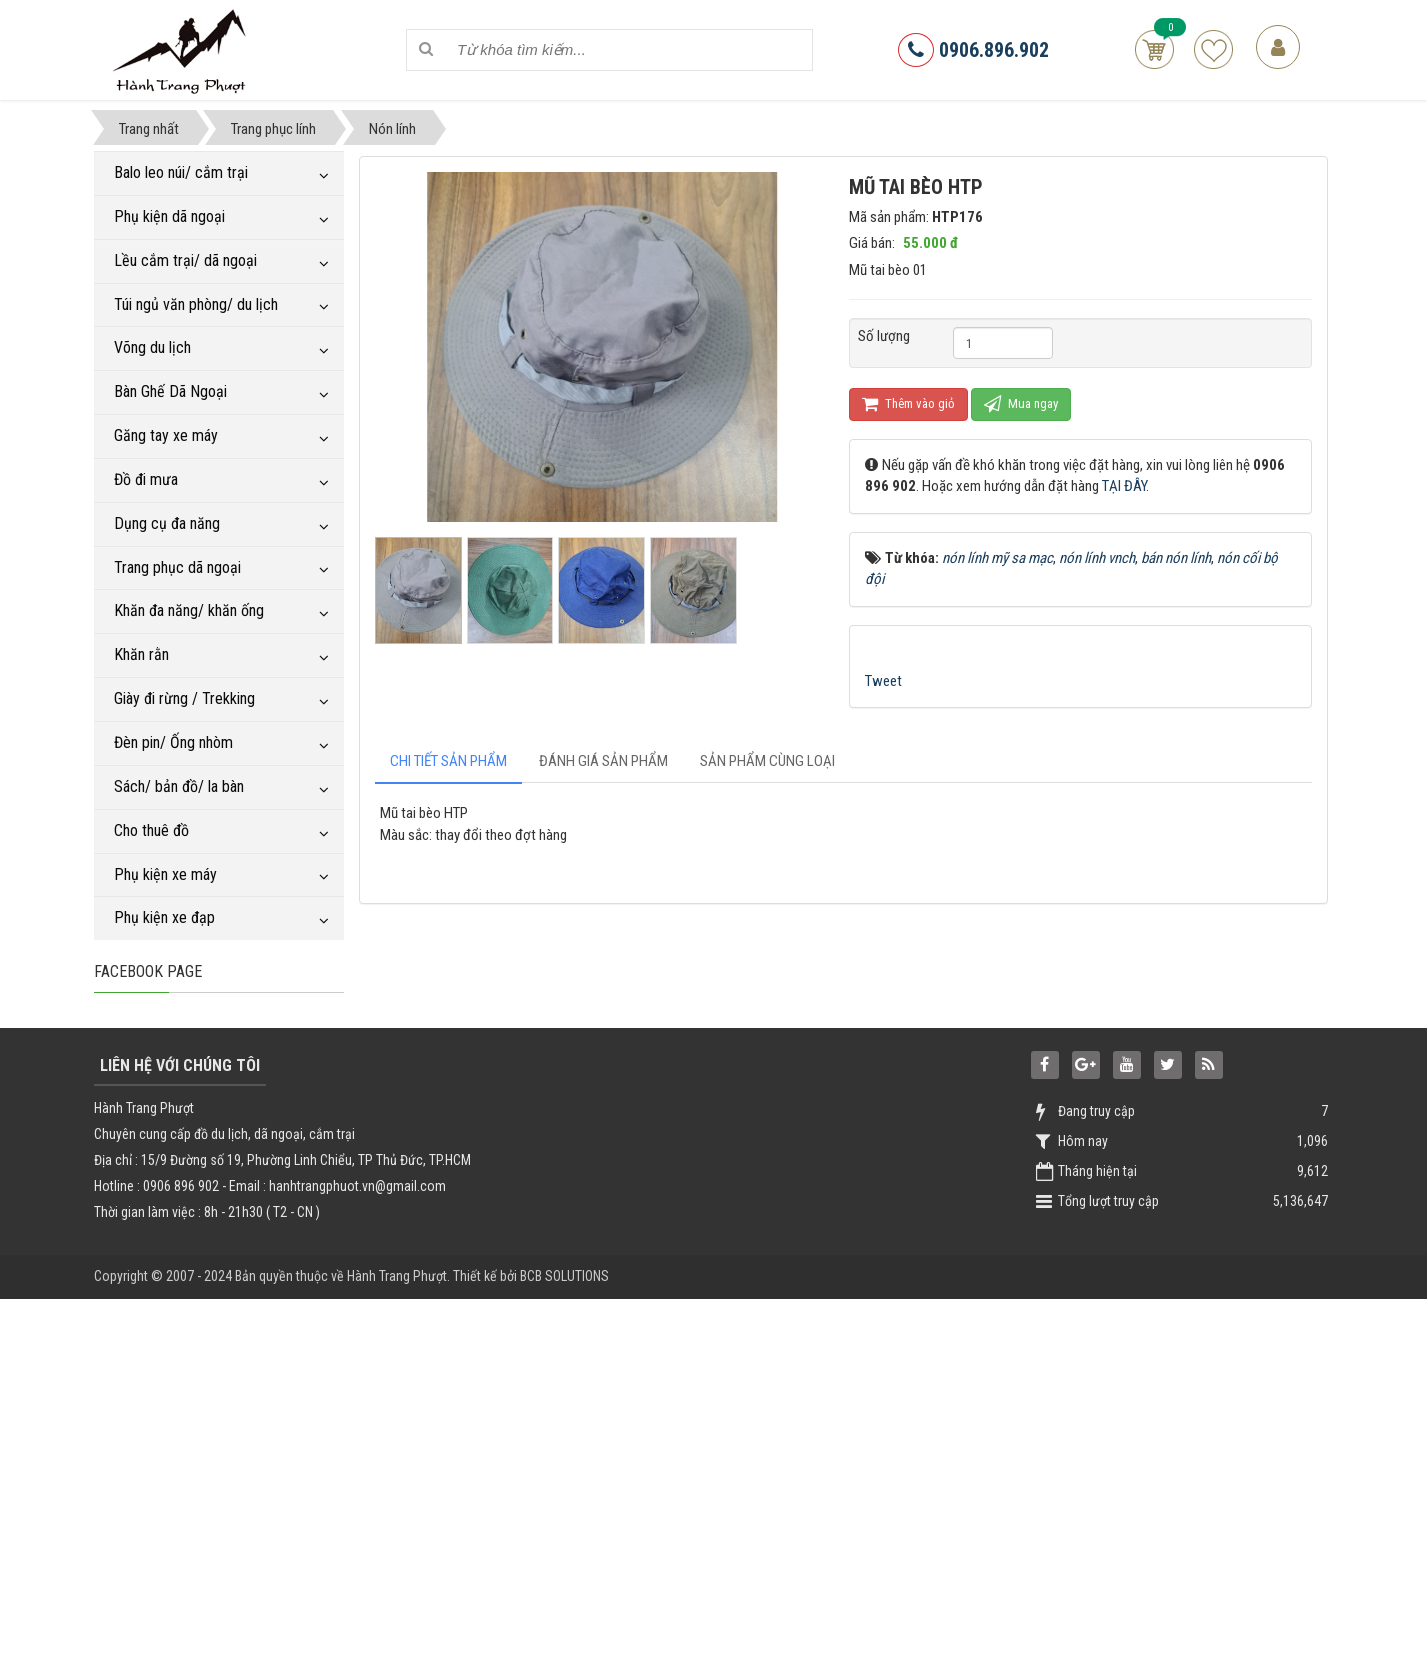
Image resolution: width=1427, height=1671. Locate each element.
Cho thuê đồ (151, 830)
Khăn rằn (141, 654)
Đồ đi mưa (146, 479)
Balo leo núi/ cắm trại (181, 172)
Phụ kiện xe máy (165, 874)
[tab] (448, 761)
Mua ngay (1021, 403)
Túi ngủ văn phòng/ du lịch (196, 304)
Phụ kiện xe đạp (164, 917)
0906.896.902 (973, 50)
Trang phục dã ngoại (177, 567)
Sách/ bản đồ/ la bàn (179, 786)
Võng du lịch (152, 347)
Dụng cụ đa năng (167, 523)
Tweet (883, 681)
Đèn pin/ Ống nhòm (173, 742)
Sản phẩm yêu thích (1213, 49)
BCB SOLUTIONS (564, 1648)
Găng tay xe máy (166, 435)
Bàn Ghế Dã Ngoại (170, 391)
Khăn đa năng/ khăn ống (189, 610)
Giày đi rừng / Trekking (184, 698)
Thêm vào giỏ (908, 403)
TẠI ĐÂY (1124, 486)
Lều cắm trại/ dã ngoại (185, 260)
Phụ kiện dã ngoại (169, 216)
